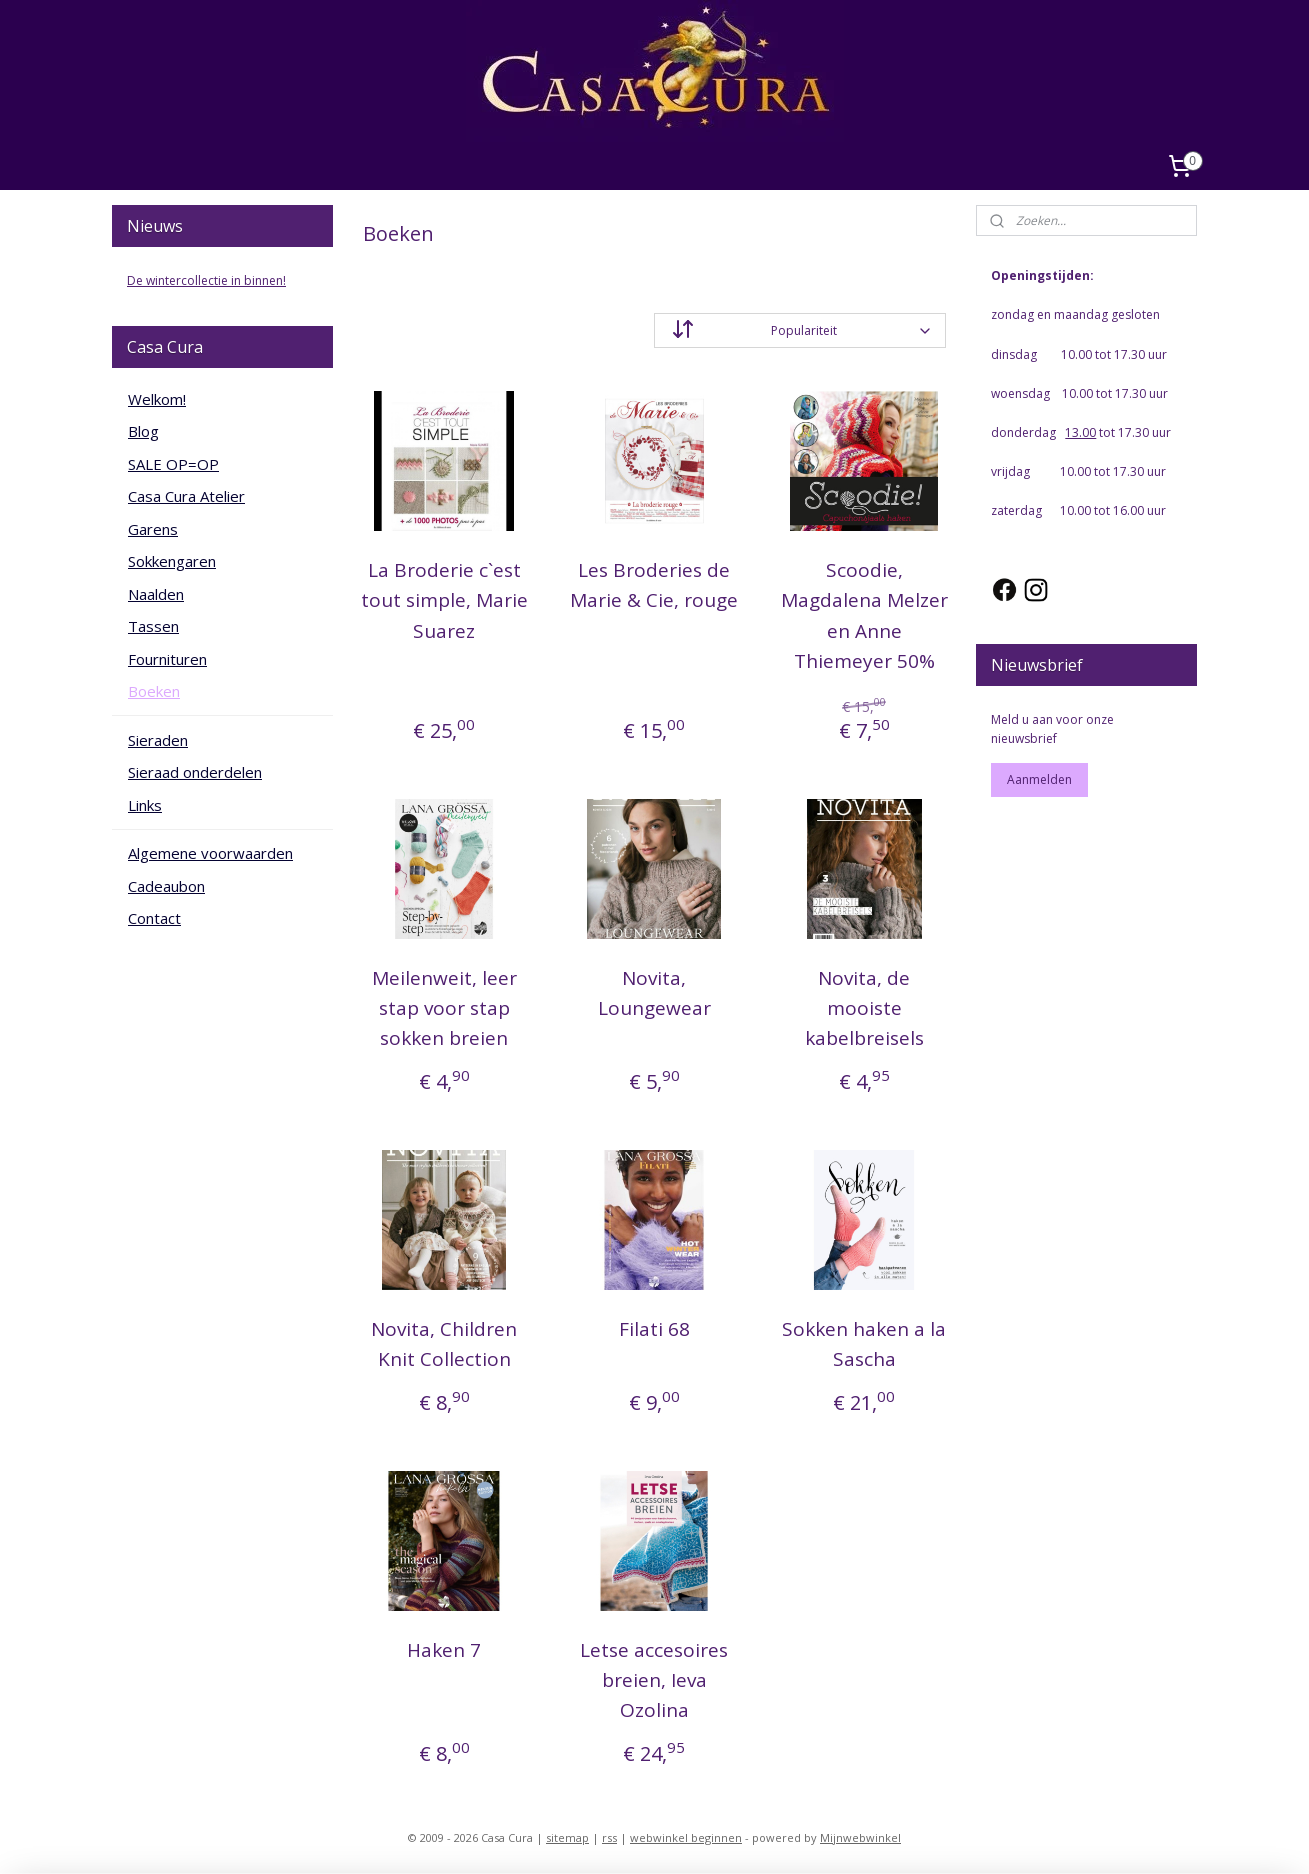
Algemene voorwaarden (210, 853)
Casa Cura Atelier (186, 496)
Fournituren (167, 659)
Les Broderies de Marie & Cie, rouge (654, 585)
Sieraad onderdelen (195, 772)
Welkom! (157, 399)
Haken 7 (445, 1650)
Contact (154, 918)
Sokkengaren (172, 561)
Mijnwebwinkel (860, 1837)
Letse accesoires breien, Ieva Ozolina (654, 1680)
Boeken (154, 691)
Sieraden (158, 740)
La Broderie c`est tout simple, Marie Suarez (444, 600)
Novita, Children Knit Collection (445, 1344)
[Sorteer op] (800, 330)
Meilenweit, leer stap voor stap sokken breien (444, 1008)
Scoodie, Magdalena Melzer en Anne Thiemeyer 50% (864, 615)
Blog (143, 431)
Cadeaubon (166, 886)
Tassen (153, 626)
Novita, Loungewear (654, 993)
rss (609, 1837)
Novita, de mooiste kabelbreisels (864, 1008)
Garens (153, 529)
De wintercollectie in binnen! (206, 280)
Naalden (156, 594)
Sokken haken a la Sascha (864, 1344)
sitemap (567, 1837)
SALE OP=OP (173, 464)
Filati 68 (654, 1329)
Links (145, 805)
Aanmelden (1039, 779)
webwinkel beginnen (686, 1837)
